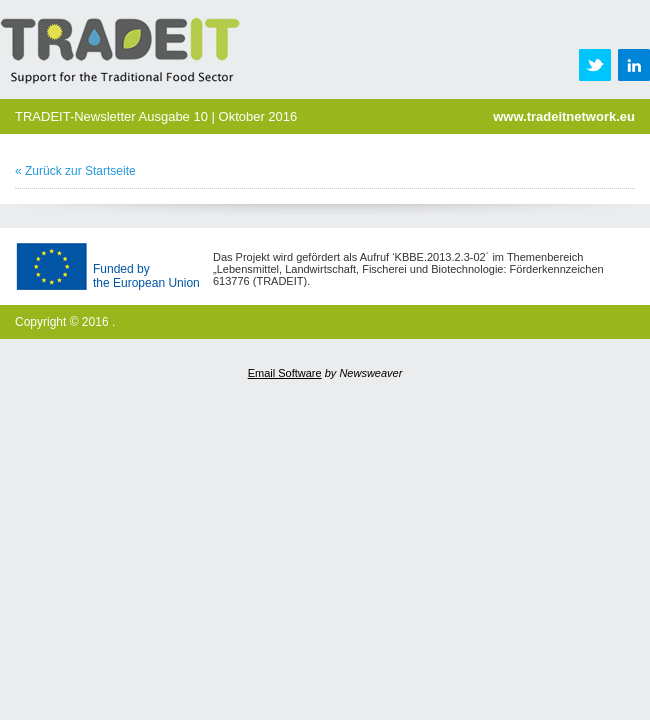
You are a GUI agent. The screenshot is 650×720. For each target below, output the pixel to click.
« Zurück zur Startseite (75, 171)
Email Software (285, 373)
